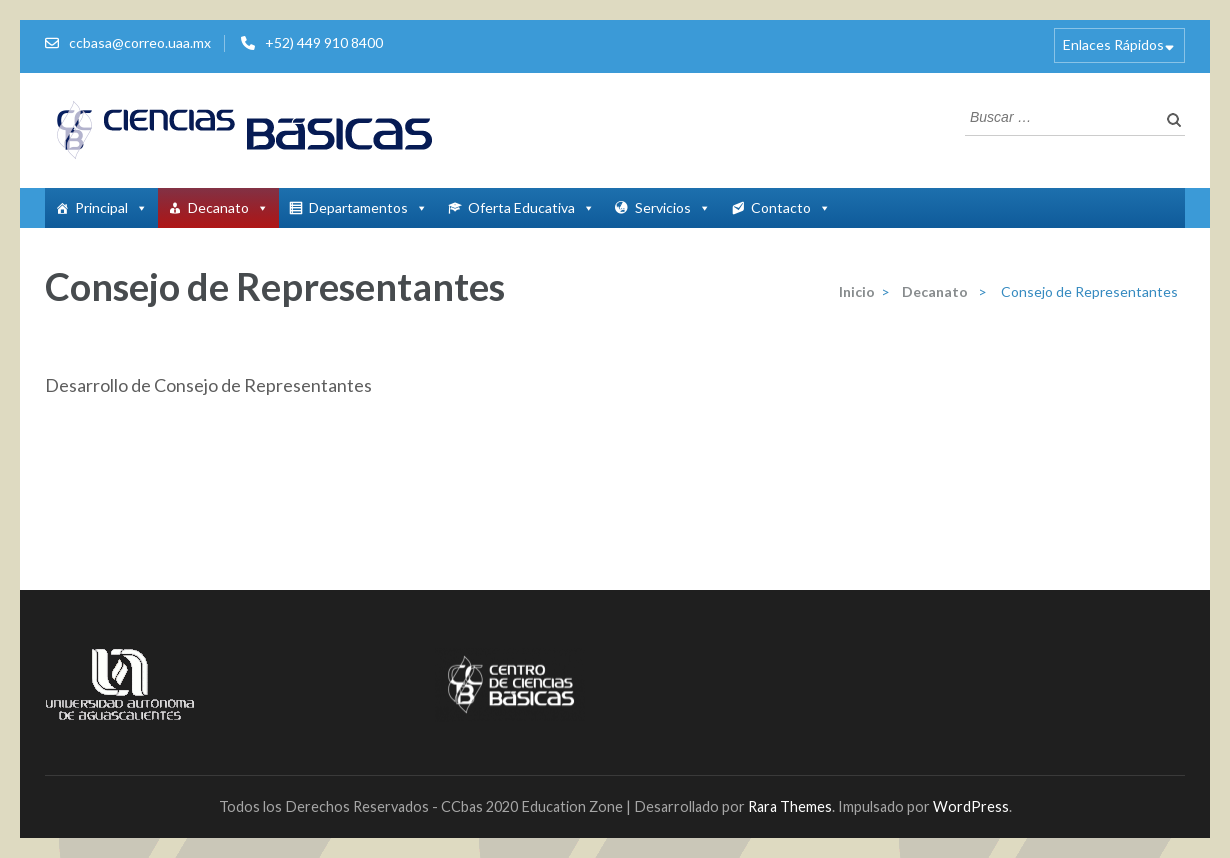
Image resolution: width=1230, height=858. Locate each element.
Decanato (228, 207)
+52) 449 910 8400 (324, 42)
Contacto (791, 207)
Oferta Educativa (531, 207)
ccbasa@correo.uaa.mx (140, 42)
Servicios (673, 207)
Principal (111, 207)
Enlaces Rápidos (1113, 44)
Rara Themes (790, 806)
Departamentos (368, 207)
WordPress (971, 806)
